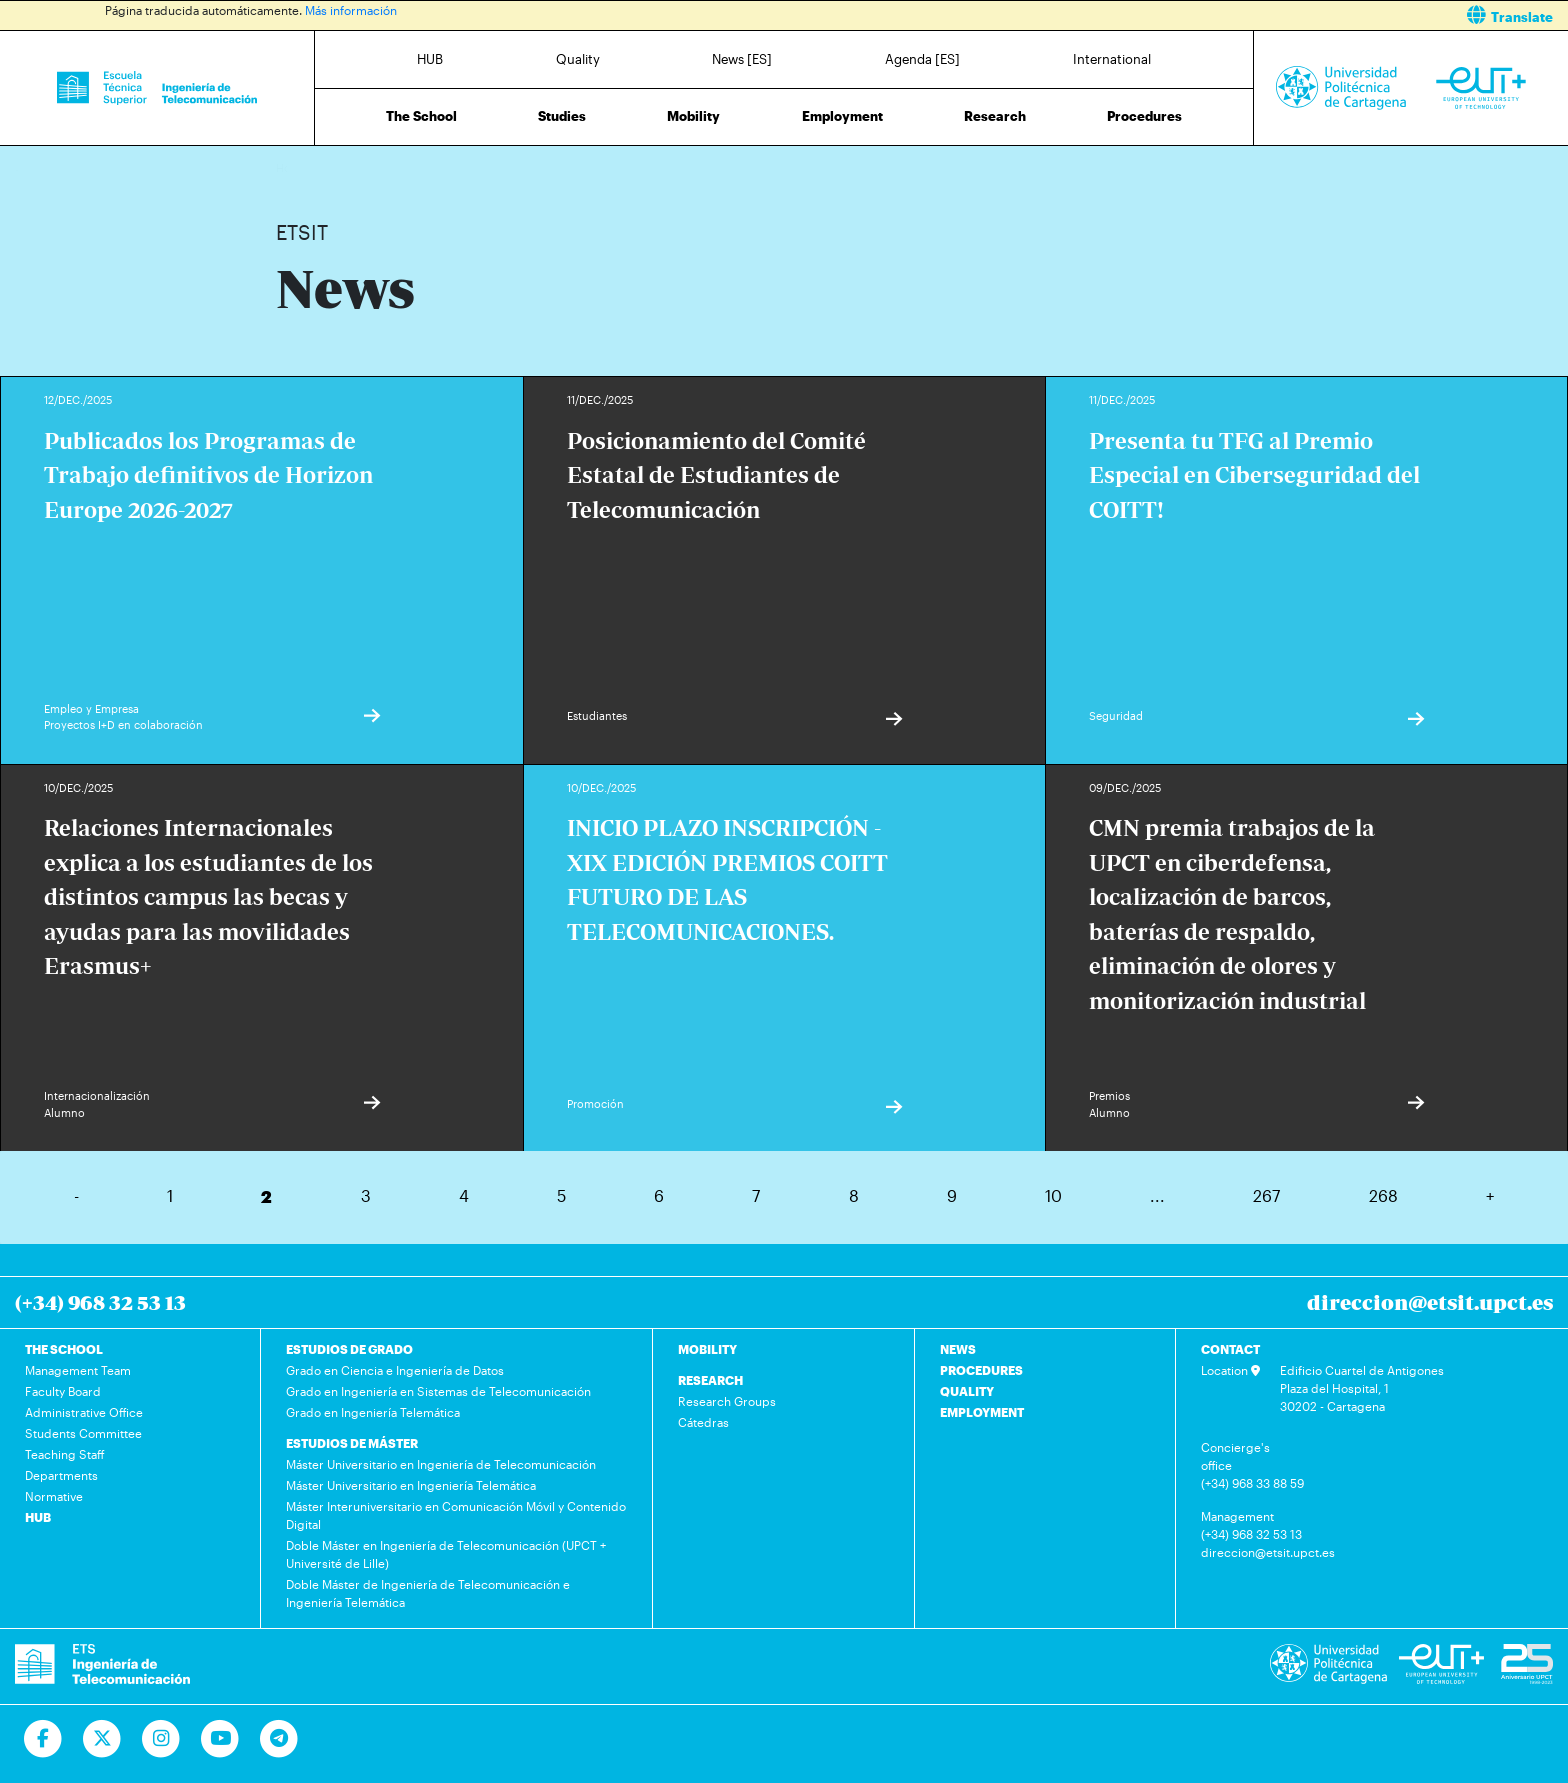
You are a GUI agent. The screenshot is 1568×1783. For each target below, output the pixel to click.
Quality (578, 59)
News (331, 167)
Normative (54, 1496)
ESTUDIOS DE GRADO (349, 1349)
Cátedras (703, 1422)
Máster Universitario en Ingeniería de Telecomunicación (441, 1464)
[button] (1183, 15)
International (1112, 59)
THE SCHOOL (64, 1349)
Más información (351, 10)
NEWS (958, 1349)
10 (1053, 1195)
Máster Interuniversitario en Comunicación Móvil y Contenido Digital (456, 1515)
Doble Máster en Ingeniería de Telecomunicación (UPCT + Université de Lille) (446, 1554)
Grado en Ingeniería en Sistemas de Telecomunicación (438, 1391)
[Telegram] (279, 1739)
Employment (842, 116)
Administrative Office (84, 1412)
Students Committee (83, 1433)
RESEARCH (710, 1380)
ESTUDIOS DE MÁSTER (352, 1443)
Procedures (1144, 116)
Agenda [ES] (922, 59)
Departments (61, 1475)
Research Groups (727, 1401)
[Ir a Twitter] (102, 1739)
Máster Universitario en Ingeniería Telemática (411, 1485)
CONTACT (1230, 1349)
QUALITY (967, 1391)
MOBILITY (707, 1349)
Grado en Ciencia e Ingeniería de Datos (395, 1370)
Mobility (693, 116)
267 (1266, 1195)
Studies (562, 116)
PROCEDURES (981, 1370)
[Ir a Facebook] (43, 1739)
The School (421, 116)
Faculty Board (63, 1391)
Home (293, 167)
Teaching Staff (65, 1454)
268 (1383, 1195)
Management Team (78, 1370)
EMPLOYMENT (982, 1412)
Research (995, 116)
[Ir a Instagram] (161, 1739)
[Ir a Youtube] (220, 1739)
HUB (430, 59)
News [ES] (742, 59)
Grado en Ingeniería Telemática (373, 1412)
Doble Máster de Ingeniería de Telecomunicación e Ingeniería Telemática (428, 1593)
